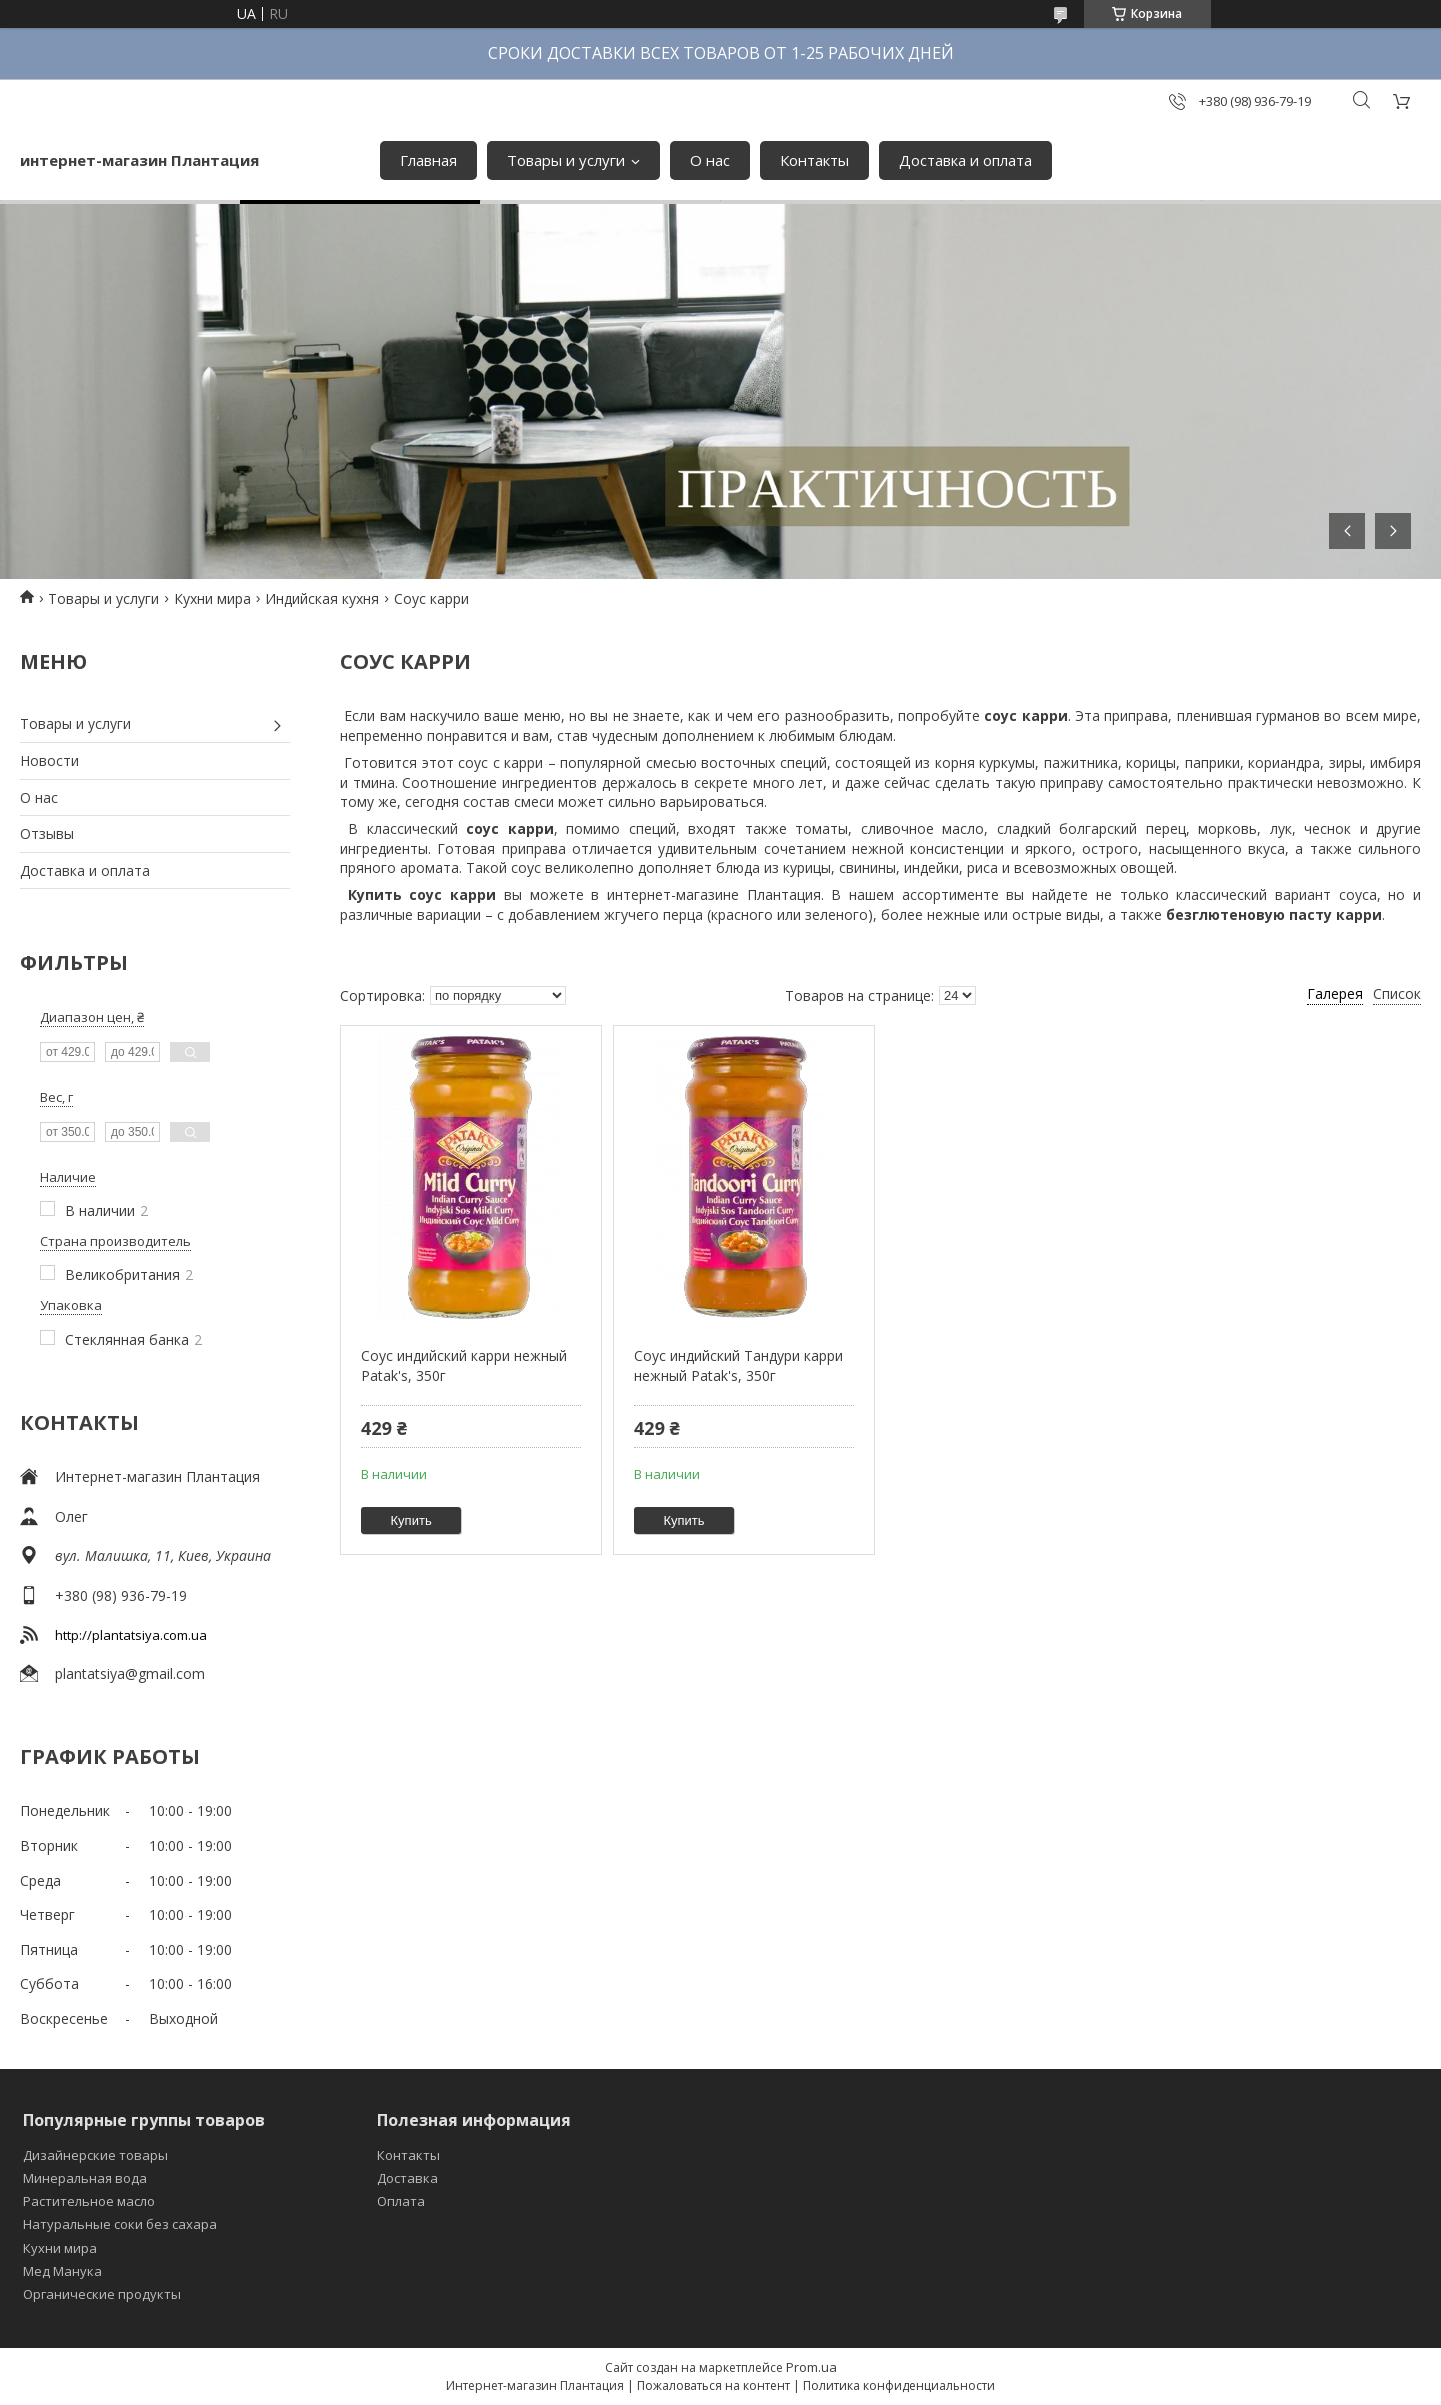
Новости (49, 760)
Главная (428, 160)
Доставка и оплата (965, 160)
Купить (411, 1520)
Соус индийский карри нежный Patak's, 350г (464, 1365)
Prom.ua (811, 2367)
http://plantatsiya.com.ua (131, 1635)
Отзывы (47, 833)
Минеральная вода (85, 2178)
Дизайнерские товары (95, 2155)
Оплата (401, 2201)
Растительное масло (89, 2201)
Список (1397, 993)
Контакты (814, 160)
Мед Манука (62, 2271)
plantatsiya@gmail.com (130, 1673)
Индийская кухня (322, 598)
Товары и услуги (566, 160)
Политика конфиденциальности (899, 2385)
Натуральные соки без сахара (120, 2224)
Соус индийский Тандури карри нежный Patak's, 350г (738, 1365)
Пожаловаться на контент (713, 2385)
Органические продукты (102, 2294)
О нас (710, 160)
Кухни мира (212, 598)
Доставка (407, 2178)
